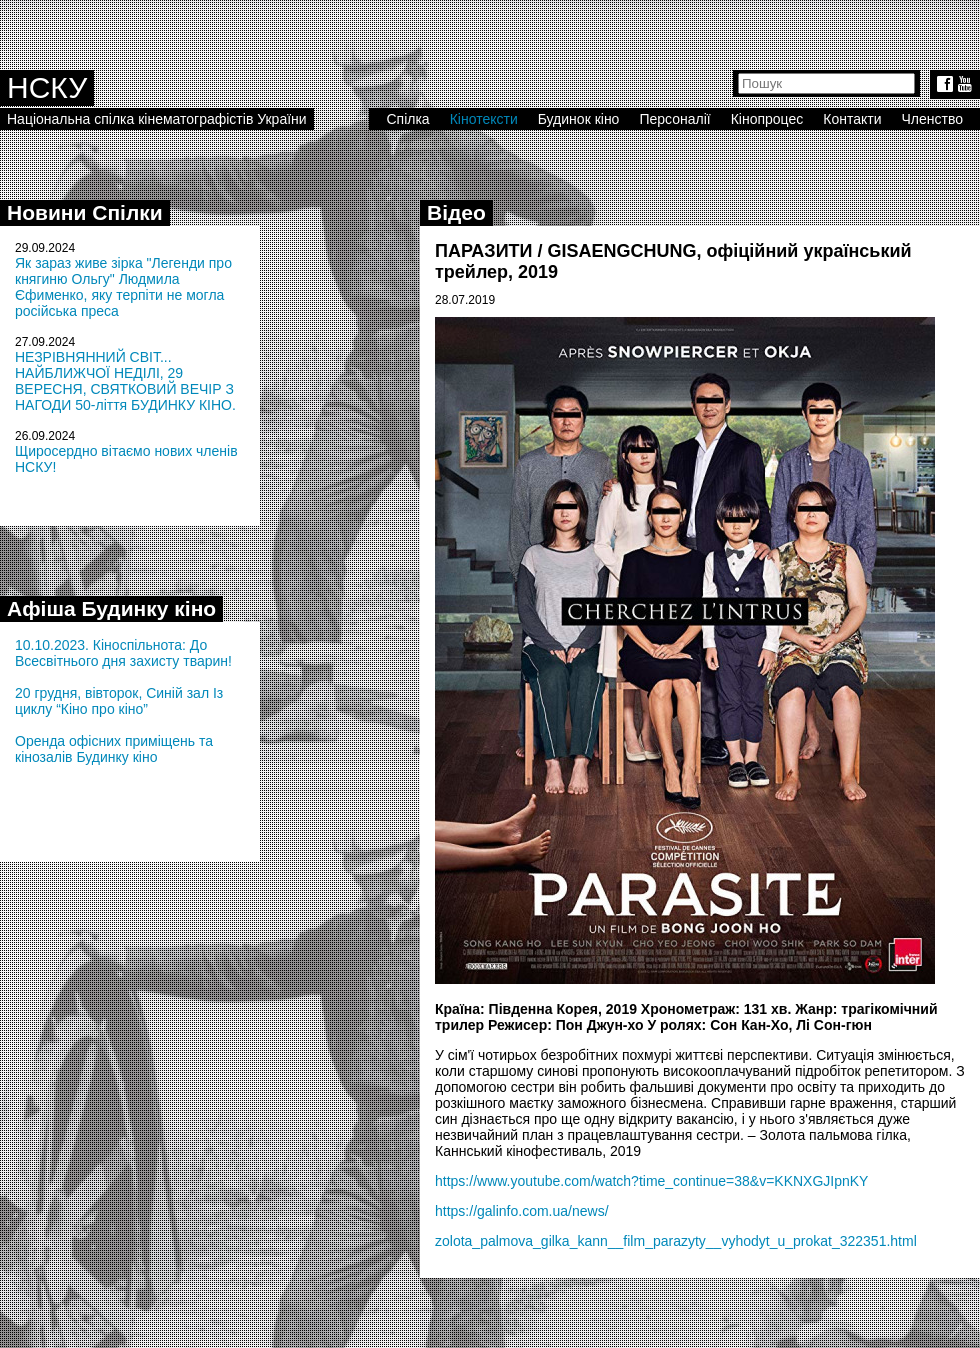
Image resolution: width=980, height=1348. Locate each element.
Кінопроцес (767, 119)
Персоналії (674, 119)
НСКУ (47, 87)
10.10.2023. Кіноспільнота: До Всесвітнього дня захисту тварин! (123, 653)
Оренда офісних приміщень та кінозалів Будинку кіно (114, 749)
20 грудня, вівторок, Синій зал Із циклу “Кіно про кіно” (119, 701)
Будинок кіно (579, 119)
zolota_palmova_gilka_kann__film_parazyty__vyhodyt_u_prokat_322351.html (676, 1241)
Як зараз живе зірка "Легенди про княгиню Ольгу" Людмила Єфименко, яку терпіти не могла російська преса (123, 287)
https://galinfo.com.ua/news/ (522, 1211)
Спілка (407, 119)
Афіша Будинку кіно (111, 608)
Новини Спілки (85, 212)
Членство (933, 119)
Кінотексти (484, 119)
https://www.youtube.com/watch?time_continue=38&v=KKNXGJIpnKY (651, 1181)
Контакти (852, 119)
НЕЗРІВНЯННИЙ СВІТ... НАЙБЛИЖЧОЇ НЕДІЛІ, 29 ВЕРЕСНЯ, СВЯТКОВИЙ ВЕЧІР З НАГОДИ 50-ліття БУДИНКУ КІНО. (125, 381)
